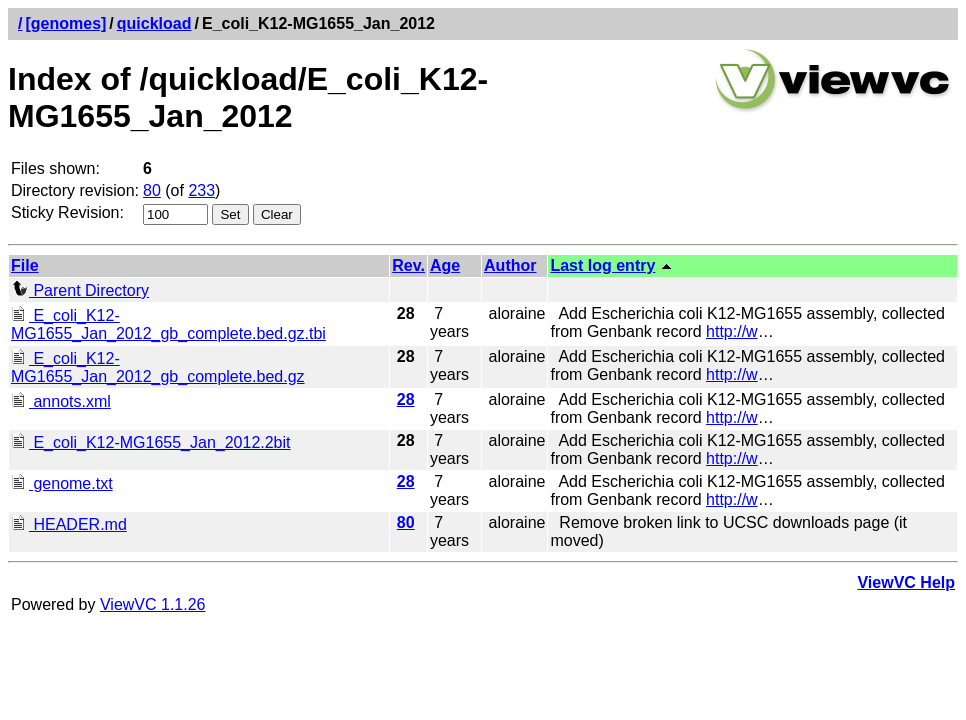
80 (152, 190)
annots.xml (61, 401)
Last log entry (602, 265)
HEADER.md (69, 524)
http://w (732, 331)
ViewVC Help (906, 582)
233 (201, 190)
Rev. (408, 265)
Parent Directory (80, 290)
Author (510, 265)
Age (445, 265)
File (25, 265)
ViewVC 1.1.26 (153, 604)
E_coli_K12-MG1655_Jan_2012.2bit (151, 442)
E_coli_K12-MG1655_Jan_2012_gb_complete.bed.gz (158, 367)
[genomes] (65, 23)
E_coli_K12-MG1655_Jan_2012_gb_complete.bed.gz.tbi (168, 324)
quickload (154, 23)
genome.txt (62, 483)
